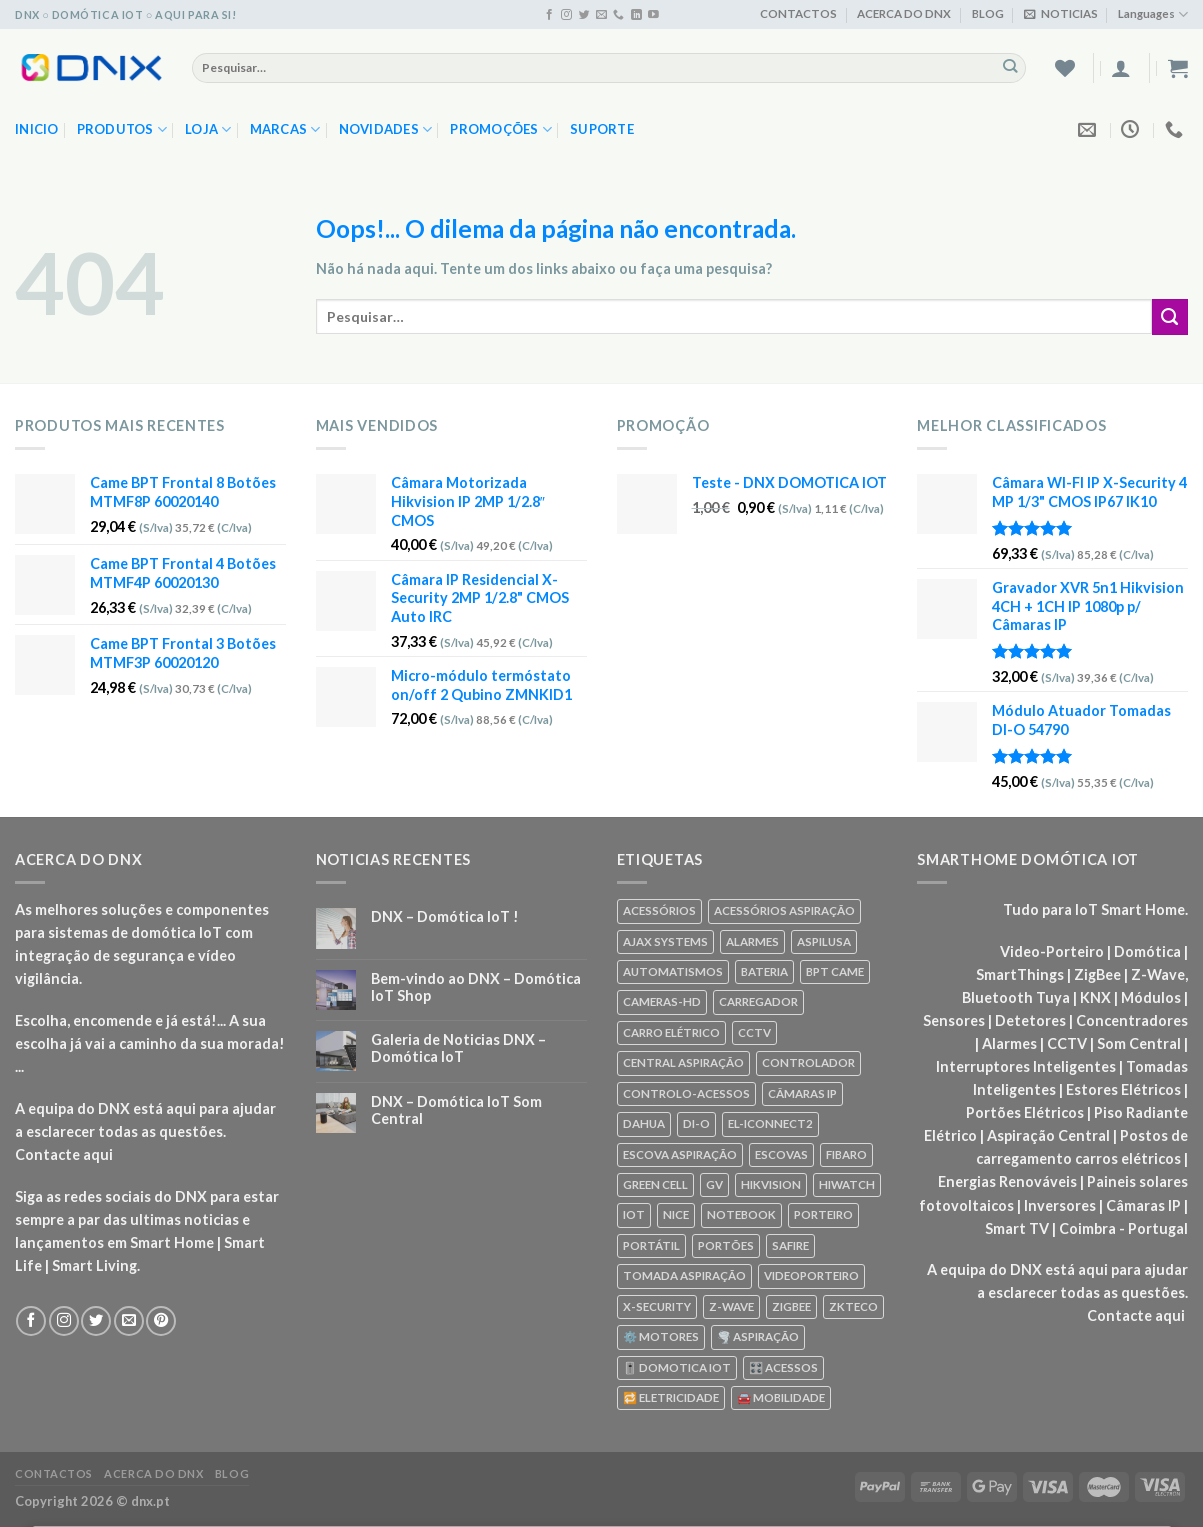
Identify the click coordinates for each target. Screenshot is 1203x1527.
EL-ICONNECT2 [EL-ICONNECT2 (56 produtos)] (770, 1123)
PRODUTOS (122, 129)
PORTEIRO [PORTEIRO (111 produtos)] (823, 1214)
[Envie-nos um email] (601, 15)
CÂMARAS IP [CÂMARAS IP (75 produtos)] (802, 1093)
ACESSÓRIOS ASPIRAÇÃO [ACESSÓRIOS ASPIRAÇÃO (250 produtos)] (784, 910)
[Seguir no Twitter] (584, 15)
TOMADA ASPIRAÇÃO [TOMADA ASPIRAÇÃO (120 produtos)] (684, 1275)
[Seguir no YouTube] (653, 15)
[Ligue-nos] (618, 15)
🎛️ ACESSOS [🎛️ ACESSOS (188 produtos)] (783, 1367)
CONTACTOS (798, 13)
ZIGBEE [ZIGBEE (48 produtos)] (791, 1306)
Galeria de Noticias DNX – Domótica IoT (458, 1048)
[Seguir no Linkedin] (636, 15)
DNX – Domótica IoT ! (445, 916)
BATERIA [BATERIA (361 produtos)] (764, 971)
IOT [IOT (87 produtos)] (634, 1214)
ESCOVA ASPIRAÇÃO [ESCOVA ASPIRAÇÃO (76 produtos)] (680, 1154)
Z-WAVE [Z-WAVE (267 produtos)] (731, 1306)
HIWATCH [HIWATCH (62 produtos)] (847, 1184)
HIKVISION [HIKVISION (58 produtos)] (771, 1184)
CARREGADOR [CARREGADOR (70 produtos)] (758, 1001)
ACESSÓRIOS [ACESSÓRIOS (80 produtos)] (659, 910)
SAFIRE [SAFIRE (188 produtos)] (790, 1245)
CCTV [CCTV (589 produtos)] (754, 1032)
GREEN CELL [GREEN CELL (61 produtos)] (655, 1184)
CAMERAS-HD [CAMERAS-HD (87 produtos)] (662, 1001)
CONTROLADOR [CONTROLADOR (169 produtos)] (808, 1062)
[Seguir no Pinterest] (161, 1321)
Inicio (37, 129)
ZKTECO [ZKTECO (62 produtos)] (853, 1306)
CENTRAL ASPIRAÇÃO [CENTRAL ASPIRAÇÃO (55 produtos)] (683, 1062)
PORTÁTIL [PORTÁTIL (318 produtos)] (651, 1245)
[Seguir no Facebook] (549, 15)
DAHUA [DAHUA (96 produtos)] (644, 1123)
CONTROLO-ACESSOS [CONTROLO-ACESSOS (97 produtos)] (686, 1093)
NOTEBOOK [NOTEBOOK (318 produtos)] (741, 1214)
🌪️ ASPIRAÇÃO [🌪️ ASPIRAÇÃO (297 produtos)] (758, 1336)
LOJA (208, 129)
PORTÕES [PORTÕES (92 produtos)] (726, 1245)
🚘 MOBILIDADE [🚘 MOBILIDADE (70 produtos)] (781, 1397)
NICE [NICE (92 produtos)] (676, 1214)
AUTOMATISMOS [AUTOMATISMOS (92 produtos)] (673, 971)
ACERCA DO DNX (904, 13)
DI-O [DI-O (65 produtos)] (696, 1123)
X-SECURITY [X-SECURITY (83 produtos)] (657, 1306)
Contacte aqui (64, 1154)
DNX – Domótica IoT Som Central (456, 1110)
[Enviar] (1010, 67)
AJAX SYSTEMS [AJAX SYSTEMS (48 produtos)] (665, 941)
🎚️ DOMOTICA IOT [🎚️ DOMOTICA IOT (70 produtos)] (677, 1367)
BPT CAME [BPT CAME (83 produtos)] (835, 971)
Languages (1153, 14)
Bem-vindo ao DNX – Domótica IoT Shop (476, 987)
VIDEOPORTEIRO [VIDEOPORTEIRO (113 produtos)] (811, 1275)
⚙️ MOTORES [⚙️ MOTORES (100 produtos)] (661, 1336)
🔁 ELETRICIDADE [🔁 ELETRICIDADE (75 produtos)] (671, 1397)
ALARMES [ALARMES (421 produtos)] (752, 941)
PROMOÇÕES (501, 129)
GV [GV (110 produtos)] (714, 1184)
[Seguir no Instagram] (566, 15)
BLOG (988, 13)
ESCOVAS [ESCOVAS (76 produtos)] (781, 1154)
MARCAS (285, 129)
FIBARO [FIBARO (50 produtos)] (846, 1154)
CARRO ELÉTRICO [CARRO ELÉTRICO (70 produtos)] (671, 1032)
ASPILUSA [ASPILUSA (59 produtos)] (824, 941)
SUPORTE (602, 129)
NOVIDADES (386, 129)
